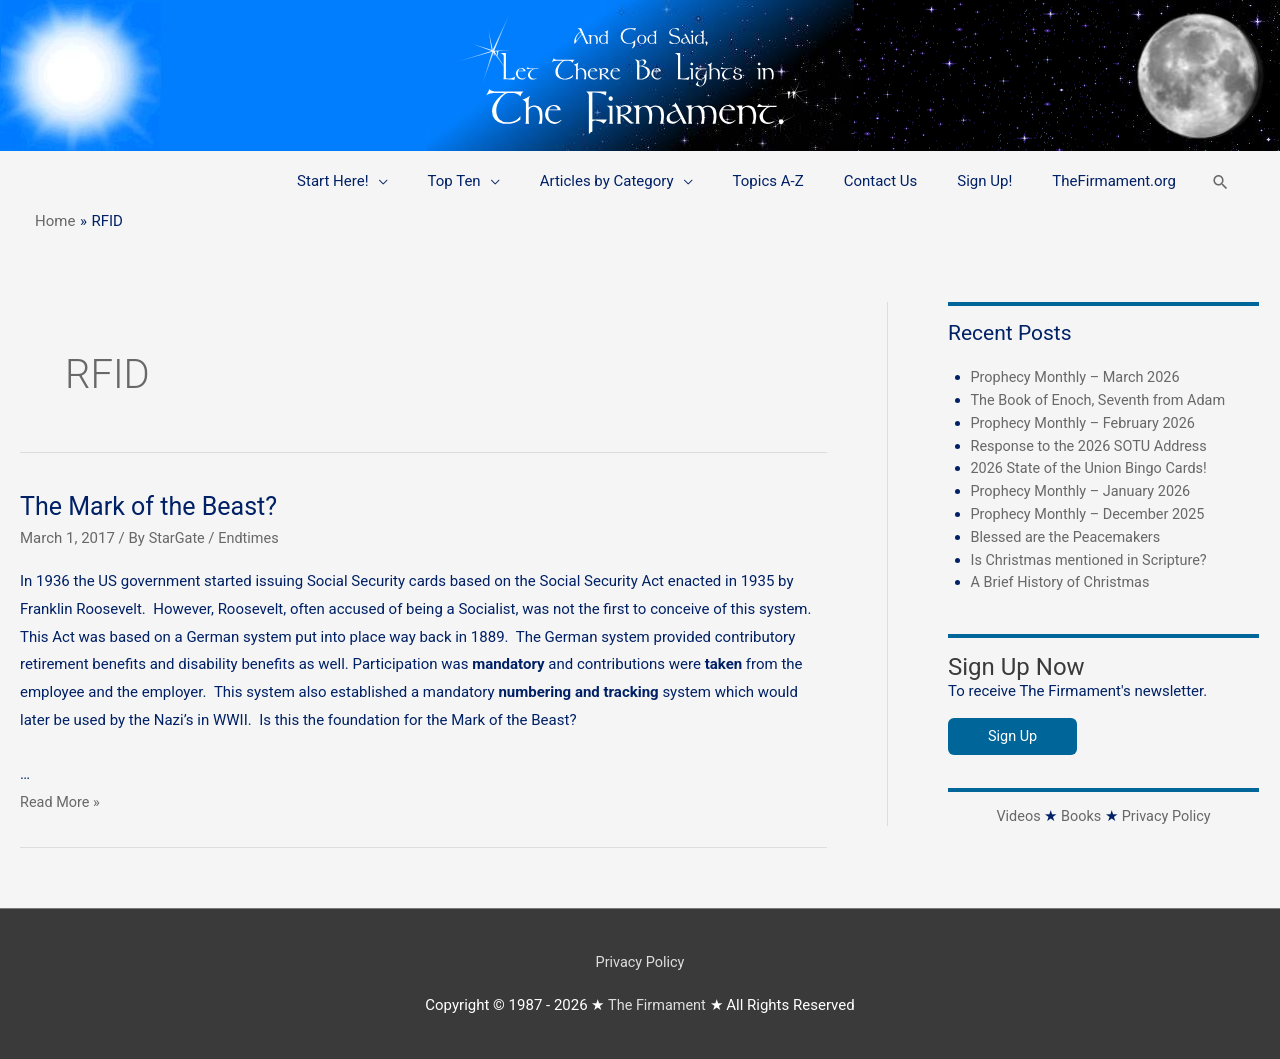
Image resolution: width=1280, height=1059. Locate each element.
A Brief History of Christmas (1064, 579)
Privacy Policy (1168, 813)
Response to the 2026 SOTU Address (1093, 444)
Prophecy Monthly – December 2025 (1092, 512)
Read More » (61, 802)
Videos (1016, 813)
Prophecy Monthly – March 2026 (1079, 377)
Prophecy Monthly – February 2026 (1087, 422)
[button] (1220, 181)
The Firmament (657, 1004)
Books (1080, 813)
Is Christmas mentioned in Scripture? (1093, 557)
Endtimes (252, 538)
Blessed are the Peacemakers (1069, 534)
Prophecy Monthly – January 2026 (1085, 489)
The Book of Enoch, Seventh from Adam (1103, 399)
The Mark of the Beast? (153, 506)
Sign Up (1013, 733)
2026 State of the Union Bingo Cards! (1093, 467)
